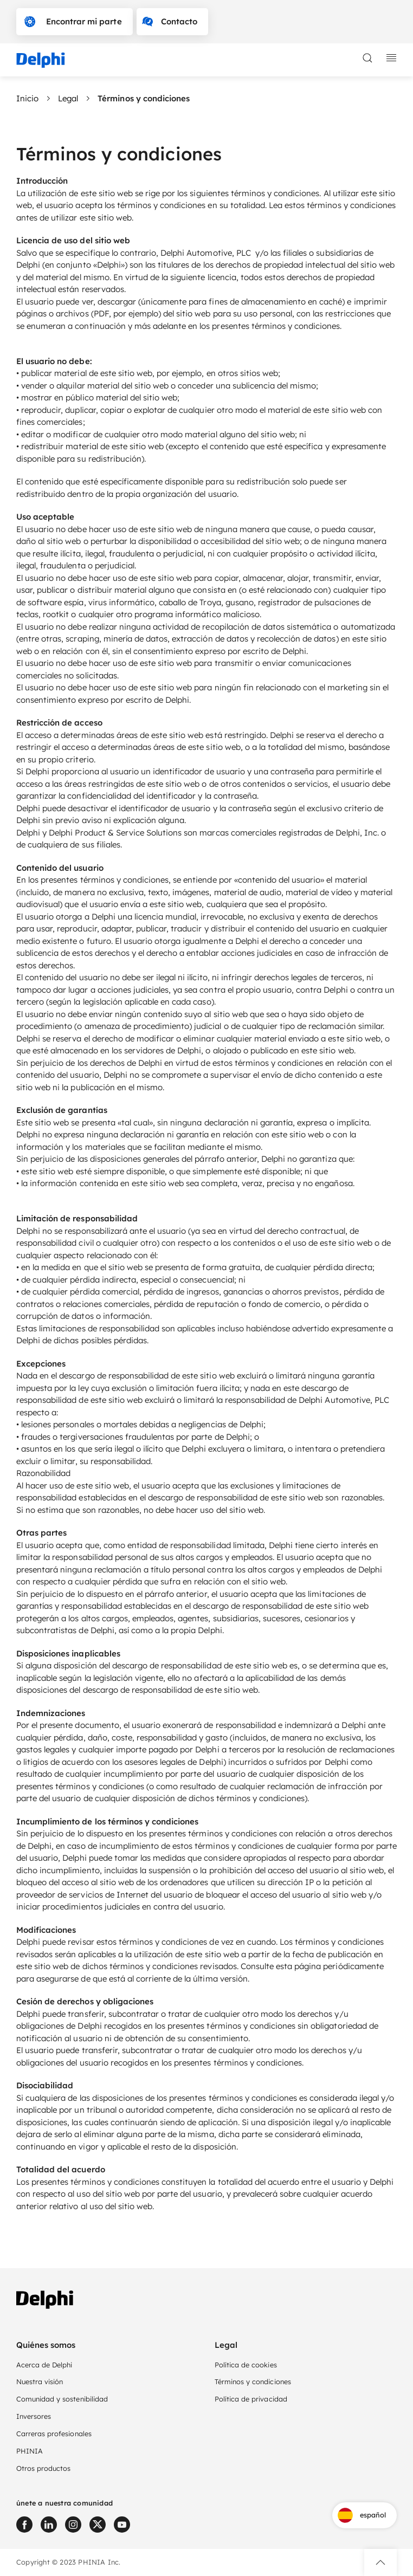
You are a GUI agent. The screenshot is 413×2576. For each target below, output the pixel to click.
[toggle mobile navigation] (391, 58)
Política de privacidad (251, 2398)
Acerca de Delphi (44, 2364)
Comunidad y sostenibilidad (62, 2398)
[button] (380, 2562)
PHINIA (29, 2450)
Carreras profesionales (54, 2433)
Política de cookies (246, 2364)
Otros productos (43, 2468)
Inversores (33, 2416)
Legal (68, 98)
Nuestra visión (39, 2381)
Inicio (27, 98)
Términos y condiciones (253, 2381)
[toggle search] (367, 58)
